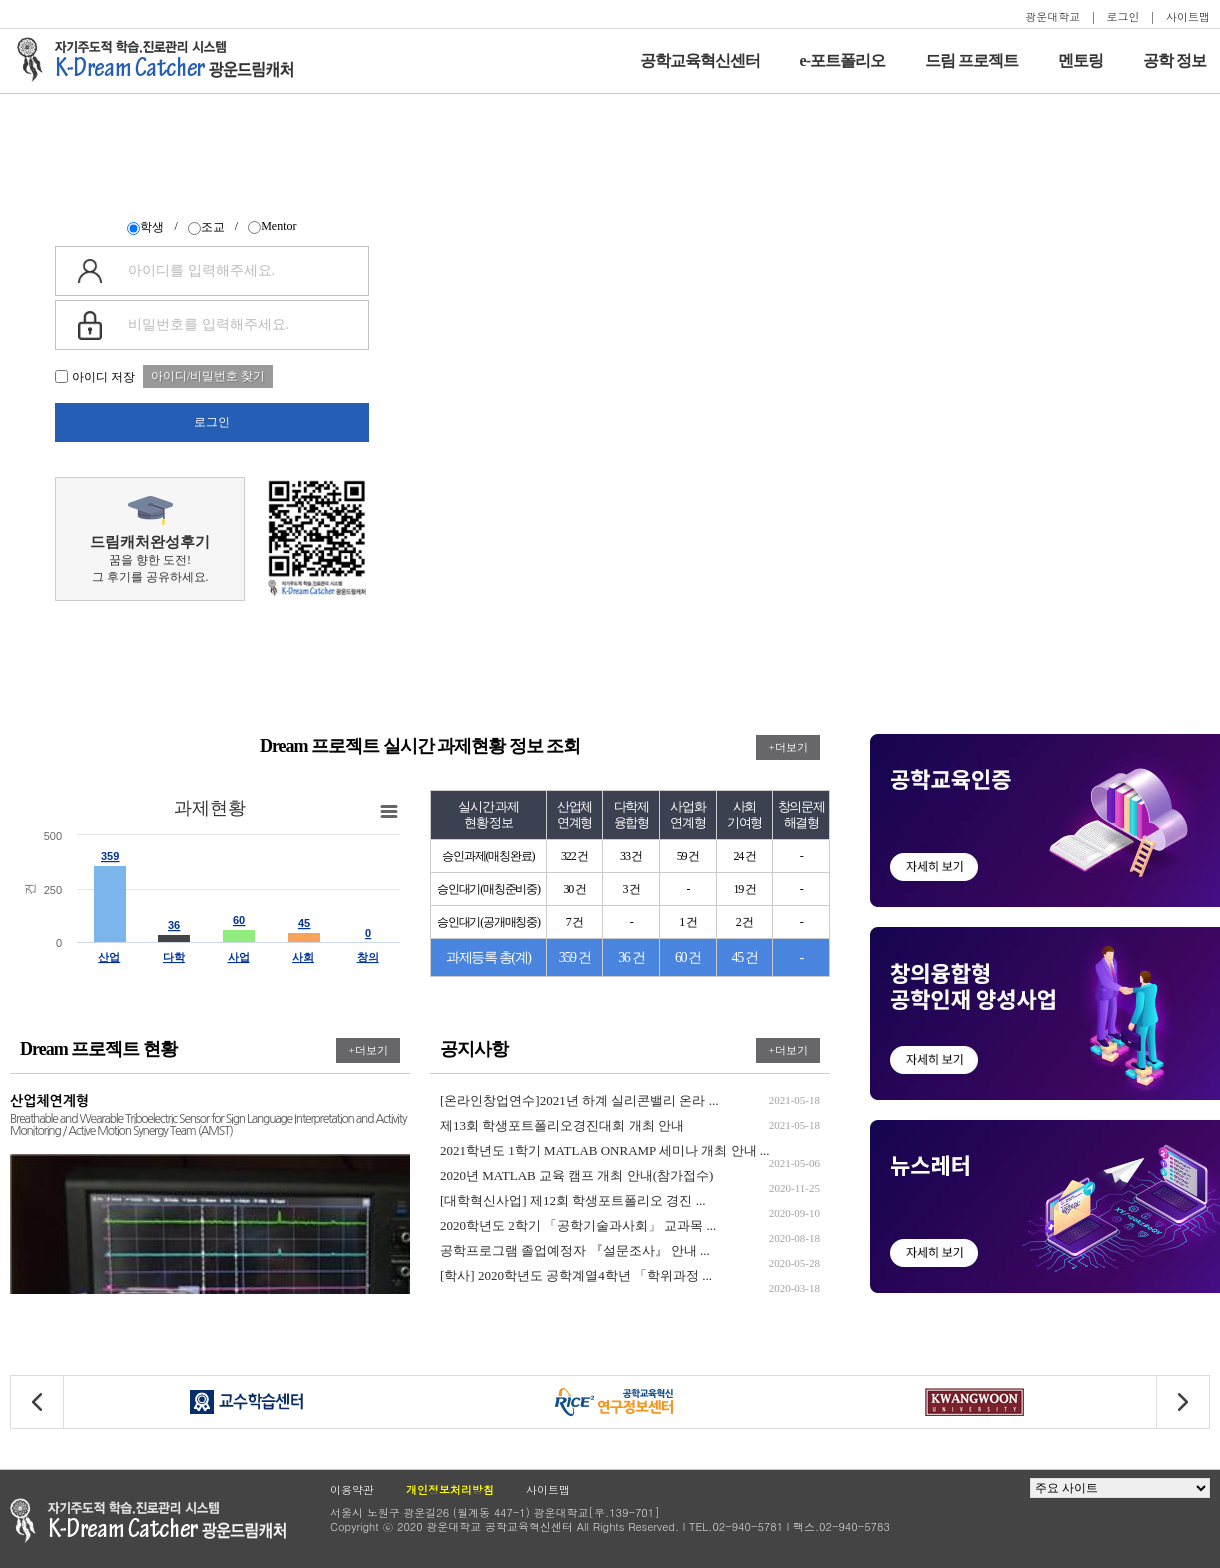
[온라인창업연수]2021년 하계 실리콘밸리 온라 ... (630, 1100)
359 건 (575, 957)
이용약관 (352, 1489)
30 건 (574, 889)
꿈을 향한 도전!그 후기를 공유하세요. (150, 540)
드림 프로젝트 (971, 60)
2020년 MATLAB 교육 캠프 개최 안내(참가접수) (630, 1175)
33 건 (631, 856)
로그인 (1123, 16)
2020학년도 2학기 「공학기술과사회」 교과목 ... (630, 1225)
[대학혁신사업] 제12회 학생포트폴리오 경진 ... (630, 1200)
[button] (1183, 1402)
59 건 (688, 856)
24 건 (744, 856)
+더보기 (787, 747)
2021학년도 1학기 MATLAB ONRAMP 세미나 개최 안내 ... (630, 1150)
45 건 (745, 957)
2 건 (744, 922)
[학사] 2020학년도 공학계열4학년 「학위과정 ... (630, 1275)
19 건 (744, 889)
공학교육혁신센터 (700, 60)
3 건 (630, 889)
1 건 (687, 922)
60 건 (688, 957)
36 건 (631, 957)
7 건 (574, 922)
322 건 (574, 856)
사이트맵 (1188, 16)
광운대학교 (1052, 16)
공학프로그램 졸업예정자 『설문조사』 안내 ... (630, 1250)
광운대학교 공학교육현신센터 (148, 1520)
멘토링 (1080, 60)
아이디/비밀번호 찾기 (208, 376)
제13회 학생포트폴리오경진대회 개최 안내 (630, 1125)
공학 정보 (1174, 60)
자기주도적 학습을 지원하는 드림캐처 (161, 60)
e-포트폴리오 (842, 60)
